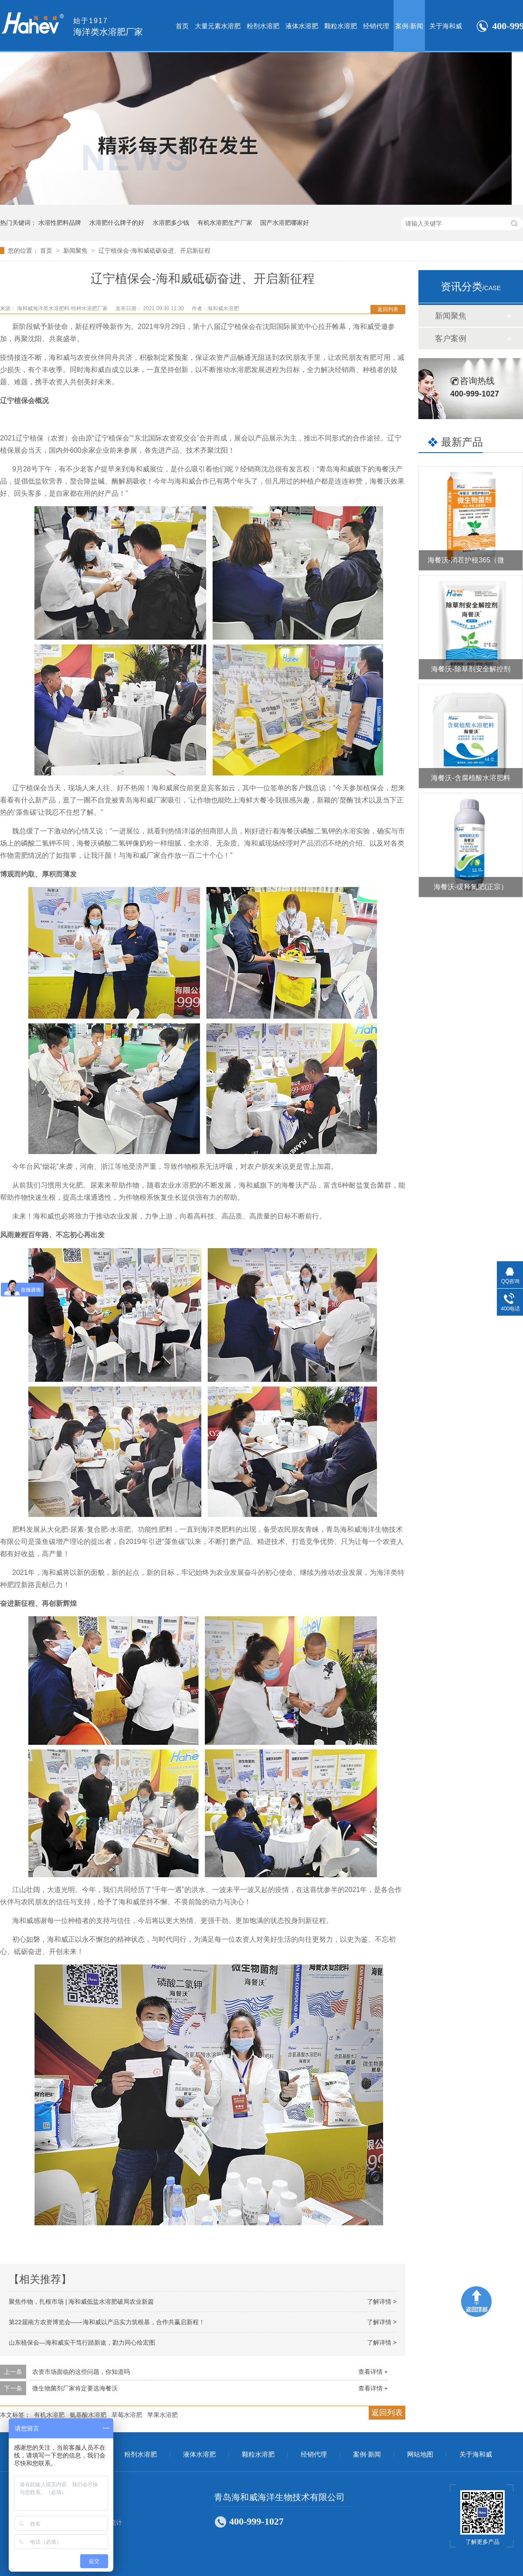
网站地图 (420, 2454)
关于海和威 (445, 26)
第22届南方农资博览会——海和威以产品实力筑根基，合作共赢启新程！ (107, 2322)
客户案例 (450, 338)
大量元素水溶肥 (218, 26)
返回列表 (387, 309)
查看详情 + (373, 2371)
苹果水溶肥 (162, 2414)
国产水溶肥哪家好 (284, 222)
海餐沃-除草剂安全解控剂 (470, 669)
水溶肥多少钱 (171, 222)
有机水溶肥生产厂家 (224, 222)
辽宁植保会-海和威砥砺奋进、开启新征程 (154, 250)
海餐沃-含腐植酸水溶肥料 (470, 778)
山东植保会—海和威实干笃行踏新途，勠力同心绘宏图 (82, 2342)
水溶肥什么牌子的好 (116, 222)
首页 (182, 26)
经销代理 (376, 26)
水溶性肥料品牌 (59, 222)
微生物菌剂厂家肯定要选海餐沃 (75, 2388)
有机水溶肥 (49, 2414)
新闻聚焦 (76, 250)
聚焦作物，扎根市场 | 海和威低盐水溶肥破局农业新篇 (81, 2301)
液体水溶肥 (301, 26)
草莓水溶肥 (127, 2414)
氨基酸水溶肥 (88, 2414)
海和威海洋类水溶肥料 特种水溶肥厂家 (63, 308)
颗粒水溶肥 (340, 26)
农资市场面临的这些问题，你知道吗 (81, 2371)
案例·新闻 (409, 26)
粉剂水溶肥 (263, 26)
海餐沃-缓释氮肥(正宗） (471, 886)
